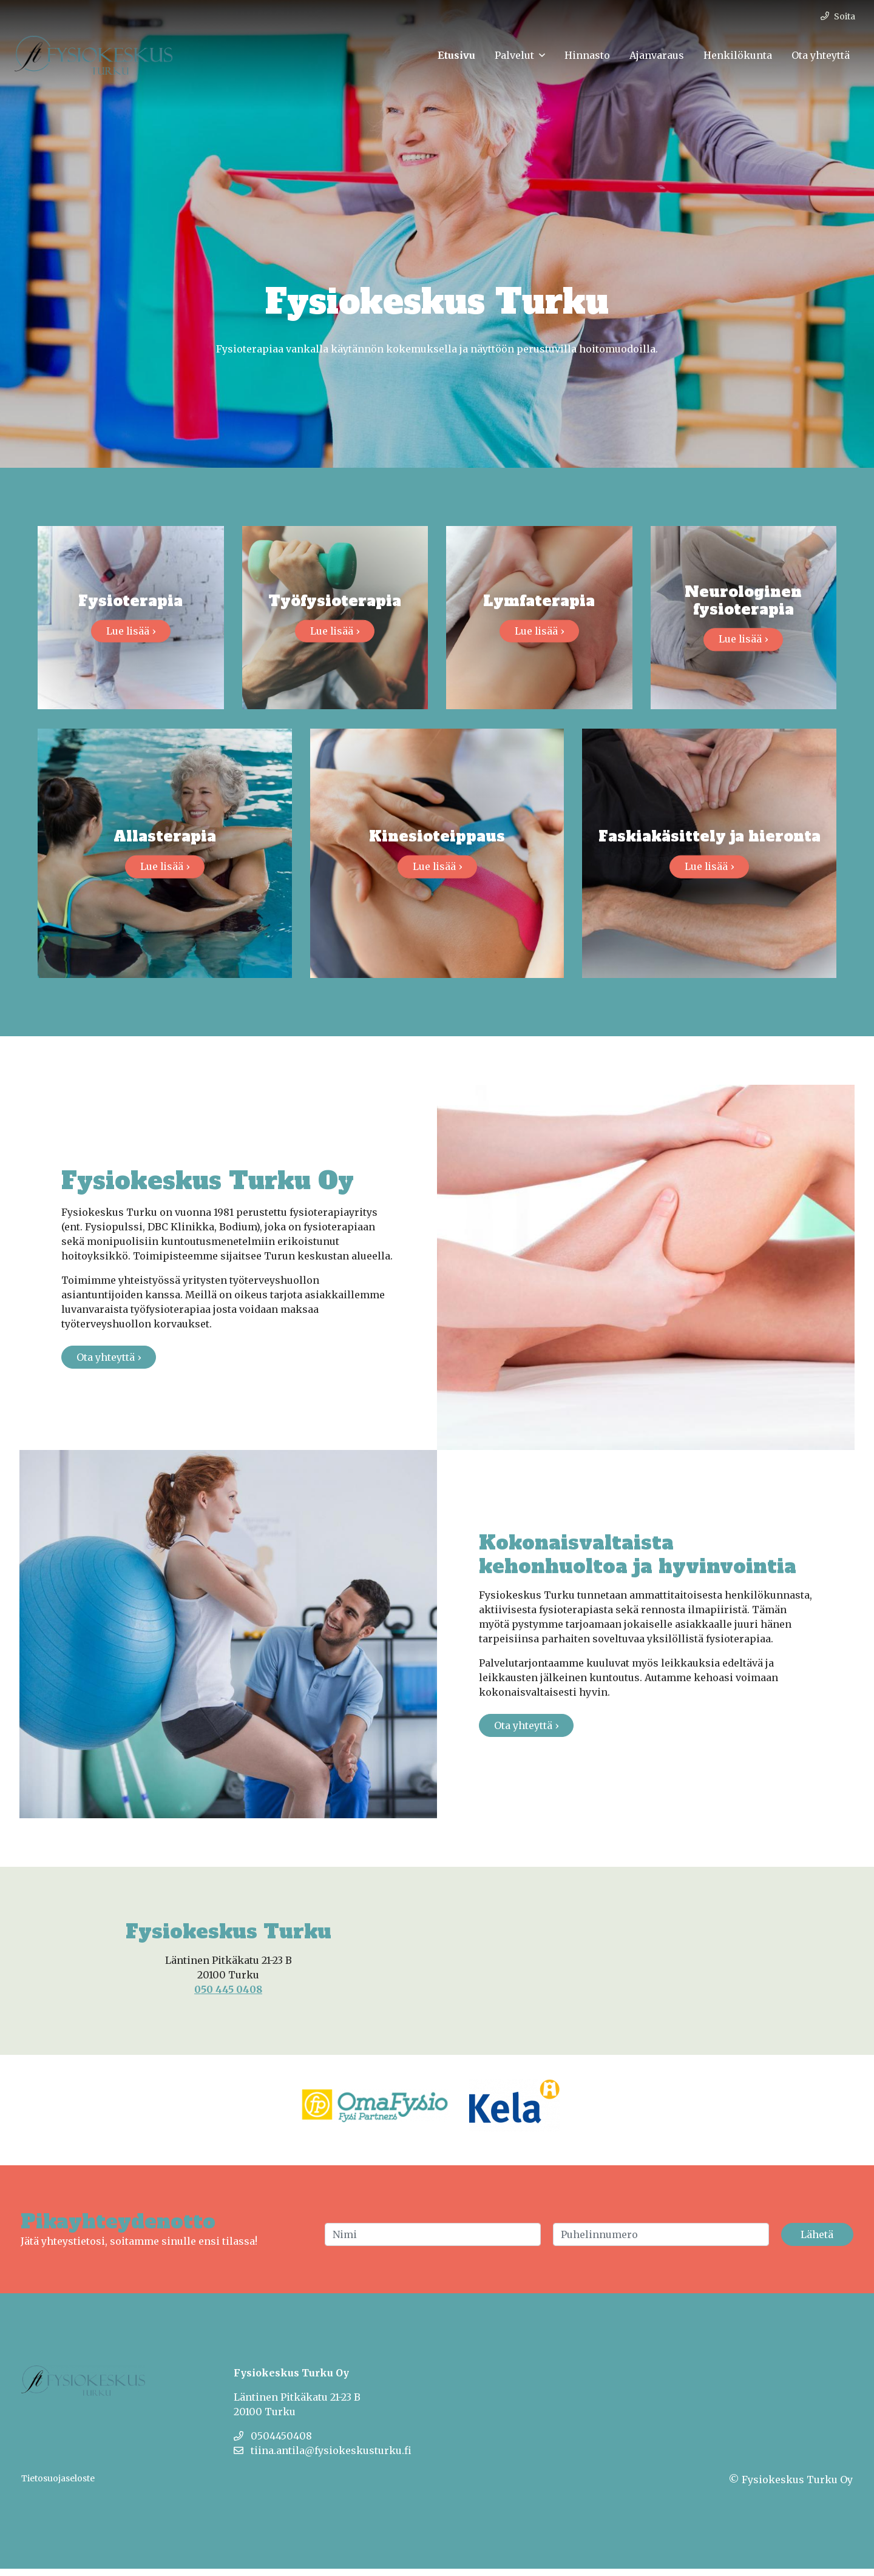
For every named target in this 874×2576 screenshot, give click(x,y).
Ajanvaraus (656, 55)
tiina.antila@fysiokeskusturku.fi (323, 2458)
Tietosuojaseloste (58, 2485)
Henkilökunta (737, 55)
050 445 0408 (228, 1997)
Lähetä (817, 2242)
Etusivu (456, 55)
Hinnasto (587, 55)
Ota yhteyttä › (108, 1364)
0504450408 (273, 2443)
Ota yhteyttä (820, 55)
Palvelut (514, 55)
